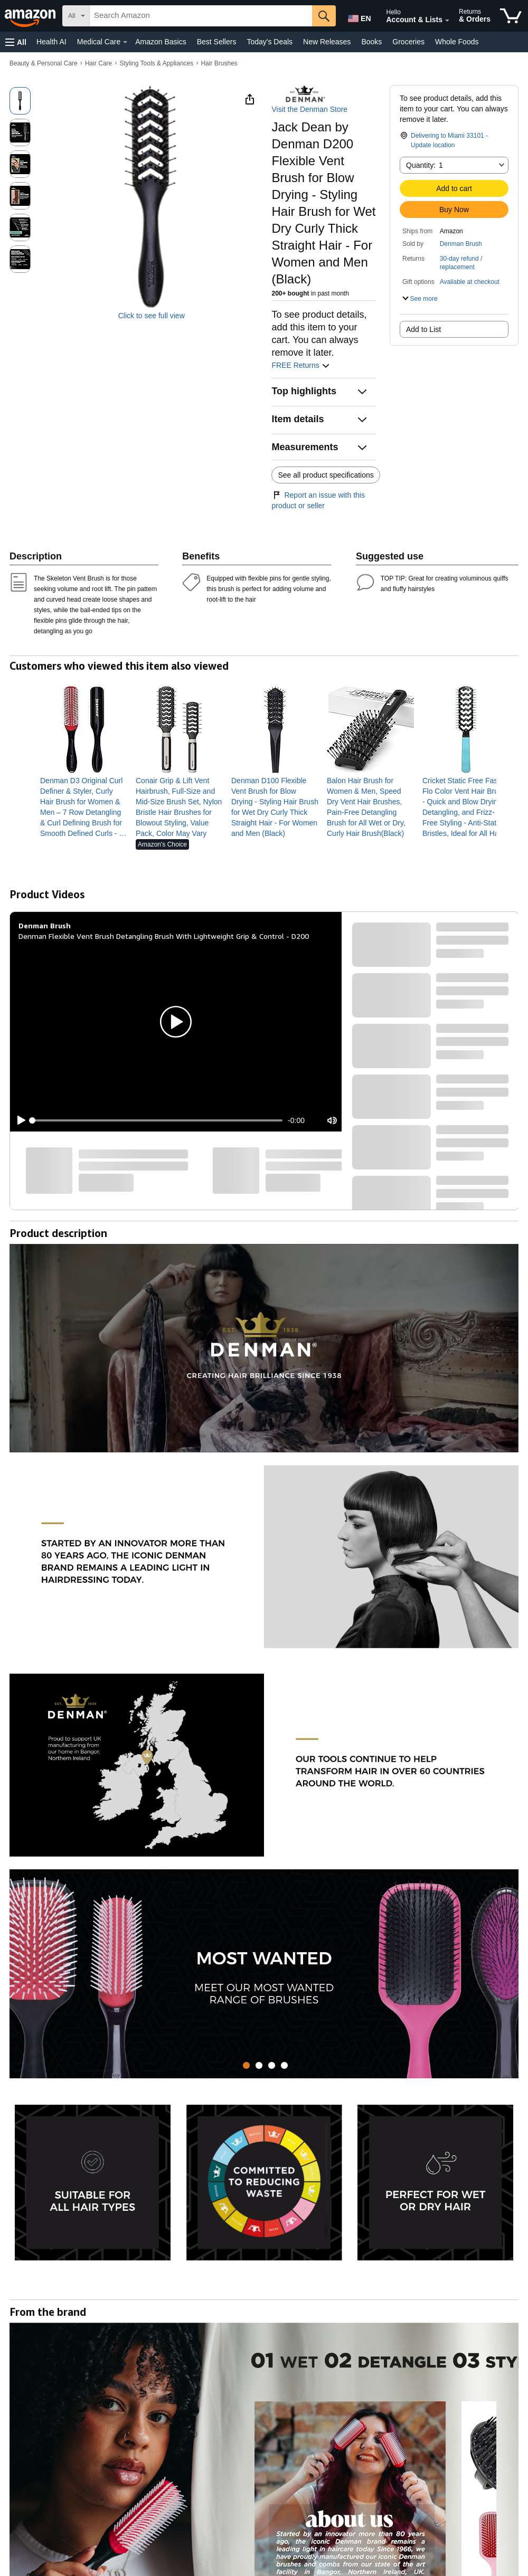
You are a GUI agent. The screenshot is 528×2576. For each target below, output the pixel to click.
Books (371, 41)
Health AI (51, 41)
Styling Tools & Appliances (156, 63)
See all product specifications (325, 475)
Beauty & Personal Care (44, 63)
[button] (16, 42)
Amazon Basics (160, 41)
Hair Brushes (219, 63)
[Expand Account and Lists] (447, 21)
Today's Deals (270, 41)
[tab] (246, 2065)
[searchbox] (201, 16)
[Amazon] (31, 16)
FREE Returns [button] (300, 365)
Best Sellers (217, 41)
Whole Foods (456, 41)
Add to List (423, 329)
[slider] (157, 1120)
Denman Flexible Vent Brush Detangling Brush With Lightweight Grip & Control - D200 (163, 935)
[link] (83, 807)
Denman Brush (461, 244)
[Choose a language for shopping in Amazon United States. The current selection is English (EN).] (357, 16)
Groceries (408, 41)
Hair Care (98, 63)
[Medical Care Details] (125, 42)
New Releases (327, 41)
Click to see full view (151, 315)
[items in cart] (510, 16)
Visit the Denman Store (309, 109)
